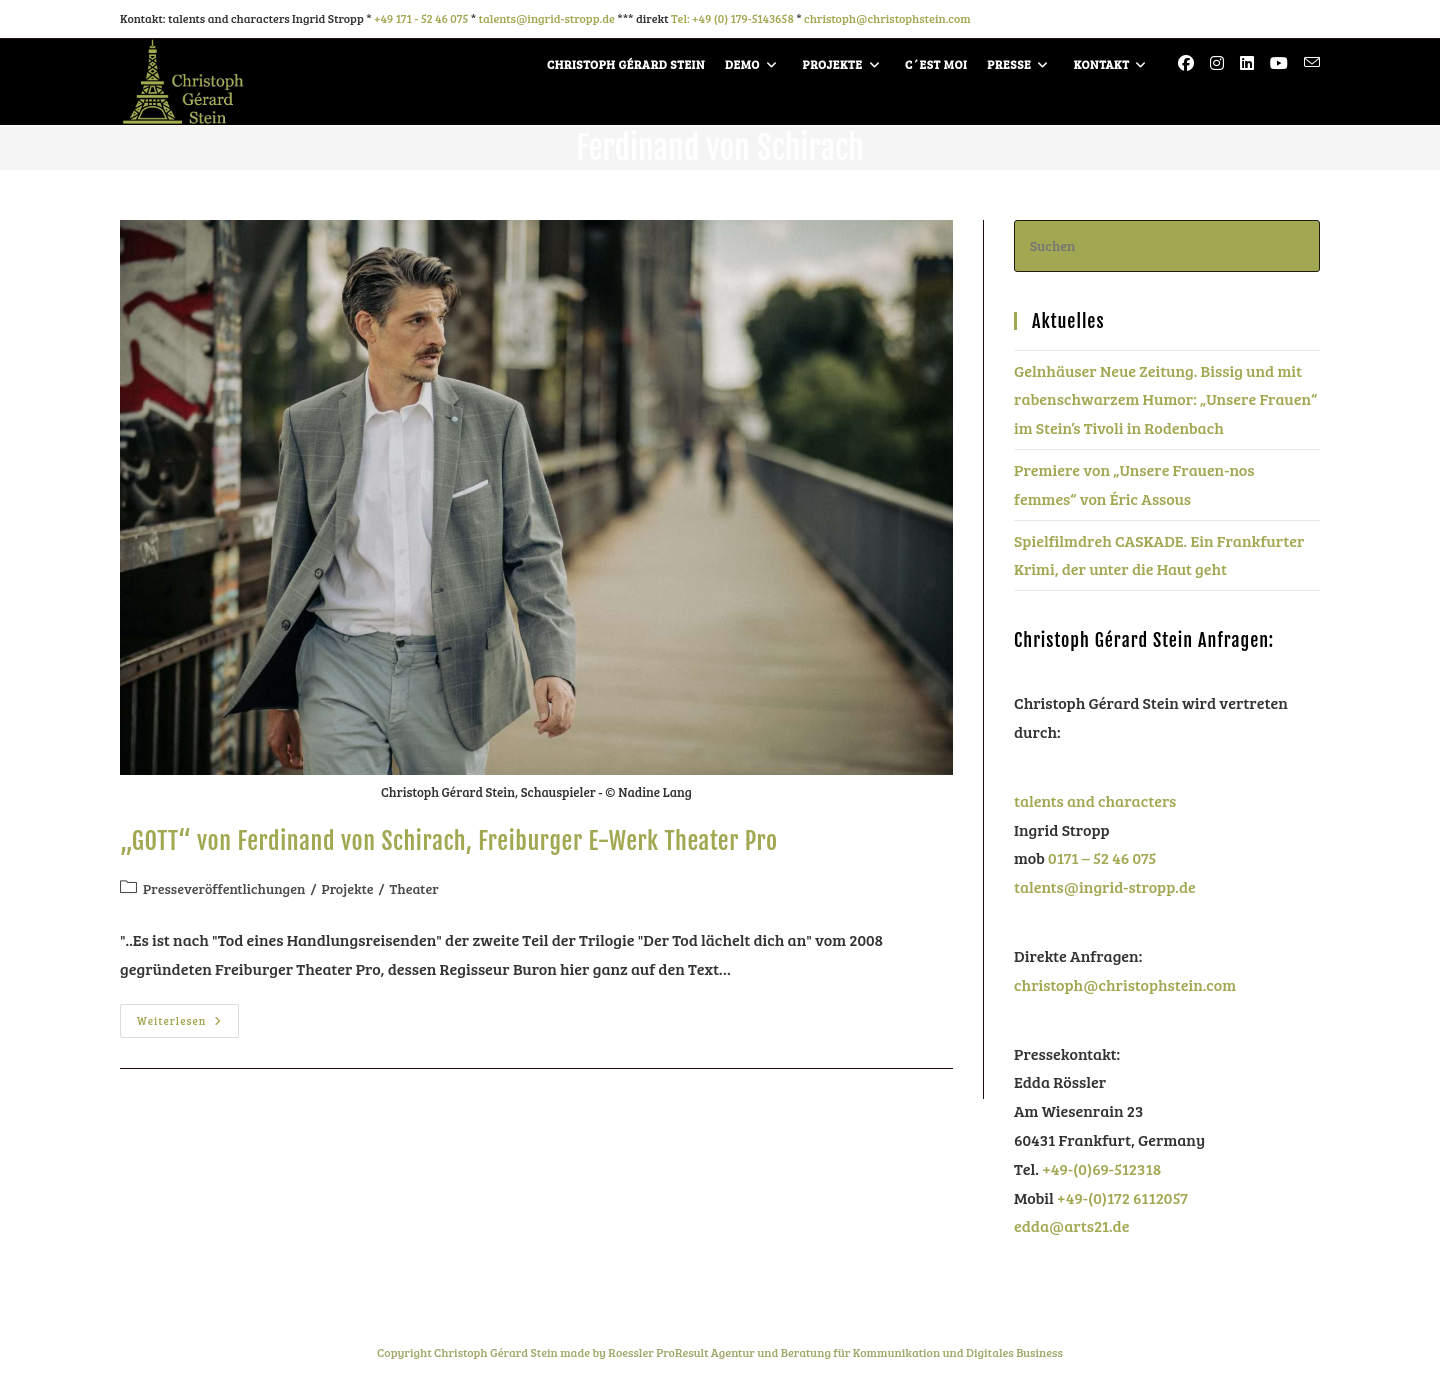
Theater (414, 888)
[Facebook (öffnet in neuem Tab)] (1186, 63)
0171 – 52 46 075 (1102, 857)
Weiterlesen (188, 1016)
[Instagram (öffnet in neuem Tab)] (1217, 63)
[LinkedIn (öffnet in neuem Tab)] (1247, 63)
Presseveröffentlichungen (224, 888)
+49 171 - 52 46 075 (421, 18)
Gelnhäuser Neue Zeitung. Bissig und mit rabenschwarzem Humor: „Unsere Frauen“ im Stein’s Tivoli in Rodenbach (1165, 399)
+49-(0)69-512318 (1101, 1168)
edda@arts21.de (1071, 1225)
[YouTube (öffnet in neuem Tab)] (1279, 63)
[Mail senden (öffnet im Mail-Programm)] (1312, 62)
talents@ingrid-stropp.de (547, 18)
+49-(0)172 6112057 (1122, 1197)
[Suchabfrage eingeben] (1167, 245)
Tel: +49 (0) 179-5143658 (732, 18)
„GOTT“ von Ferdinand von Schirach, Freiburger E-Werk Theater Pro (449, 841)
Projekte (347, 888)
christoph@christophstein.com (887, 18)
